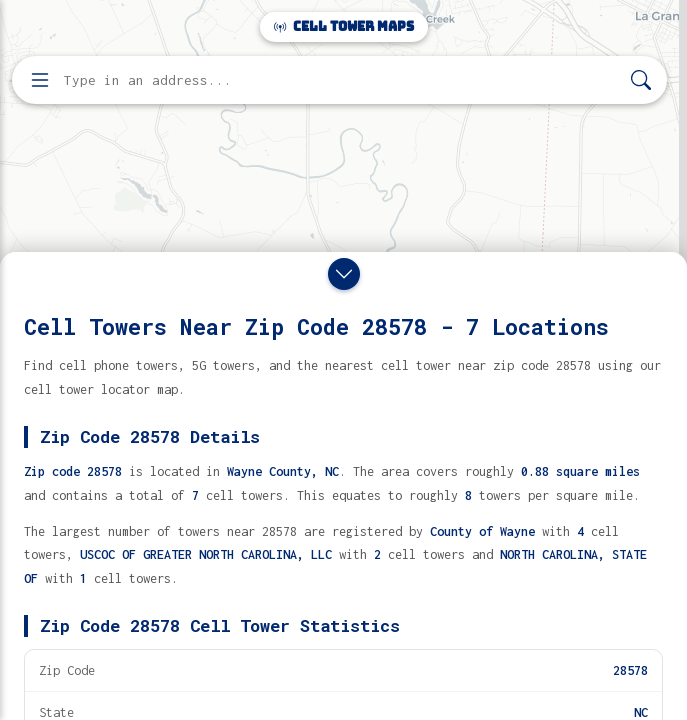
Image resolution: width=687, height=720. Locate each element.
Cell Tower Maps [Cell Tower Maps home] (344, 26)
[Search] (641, 80)
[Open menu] (40, 80)
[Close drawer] (344, 274)
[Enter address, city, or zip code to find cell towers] (341, 80)
